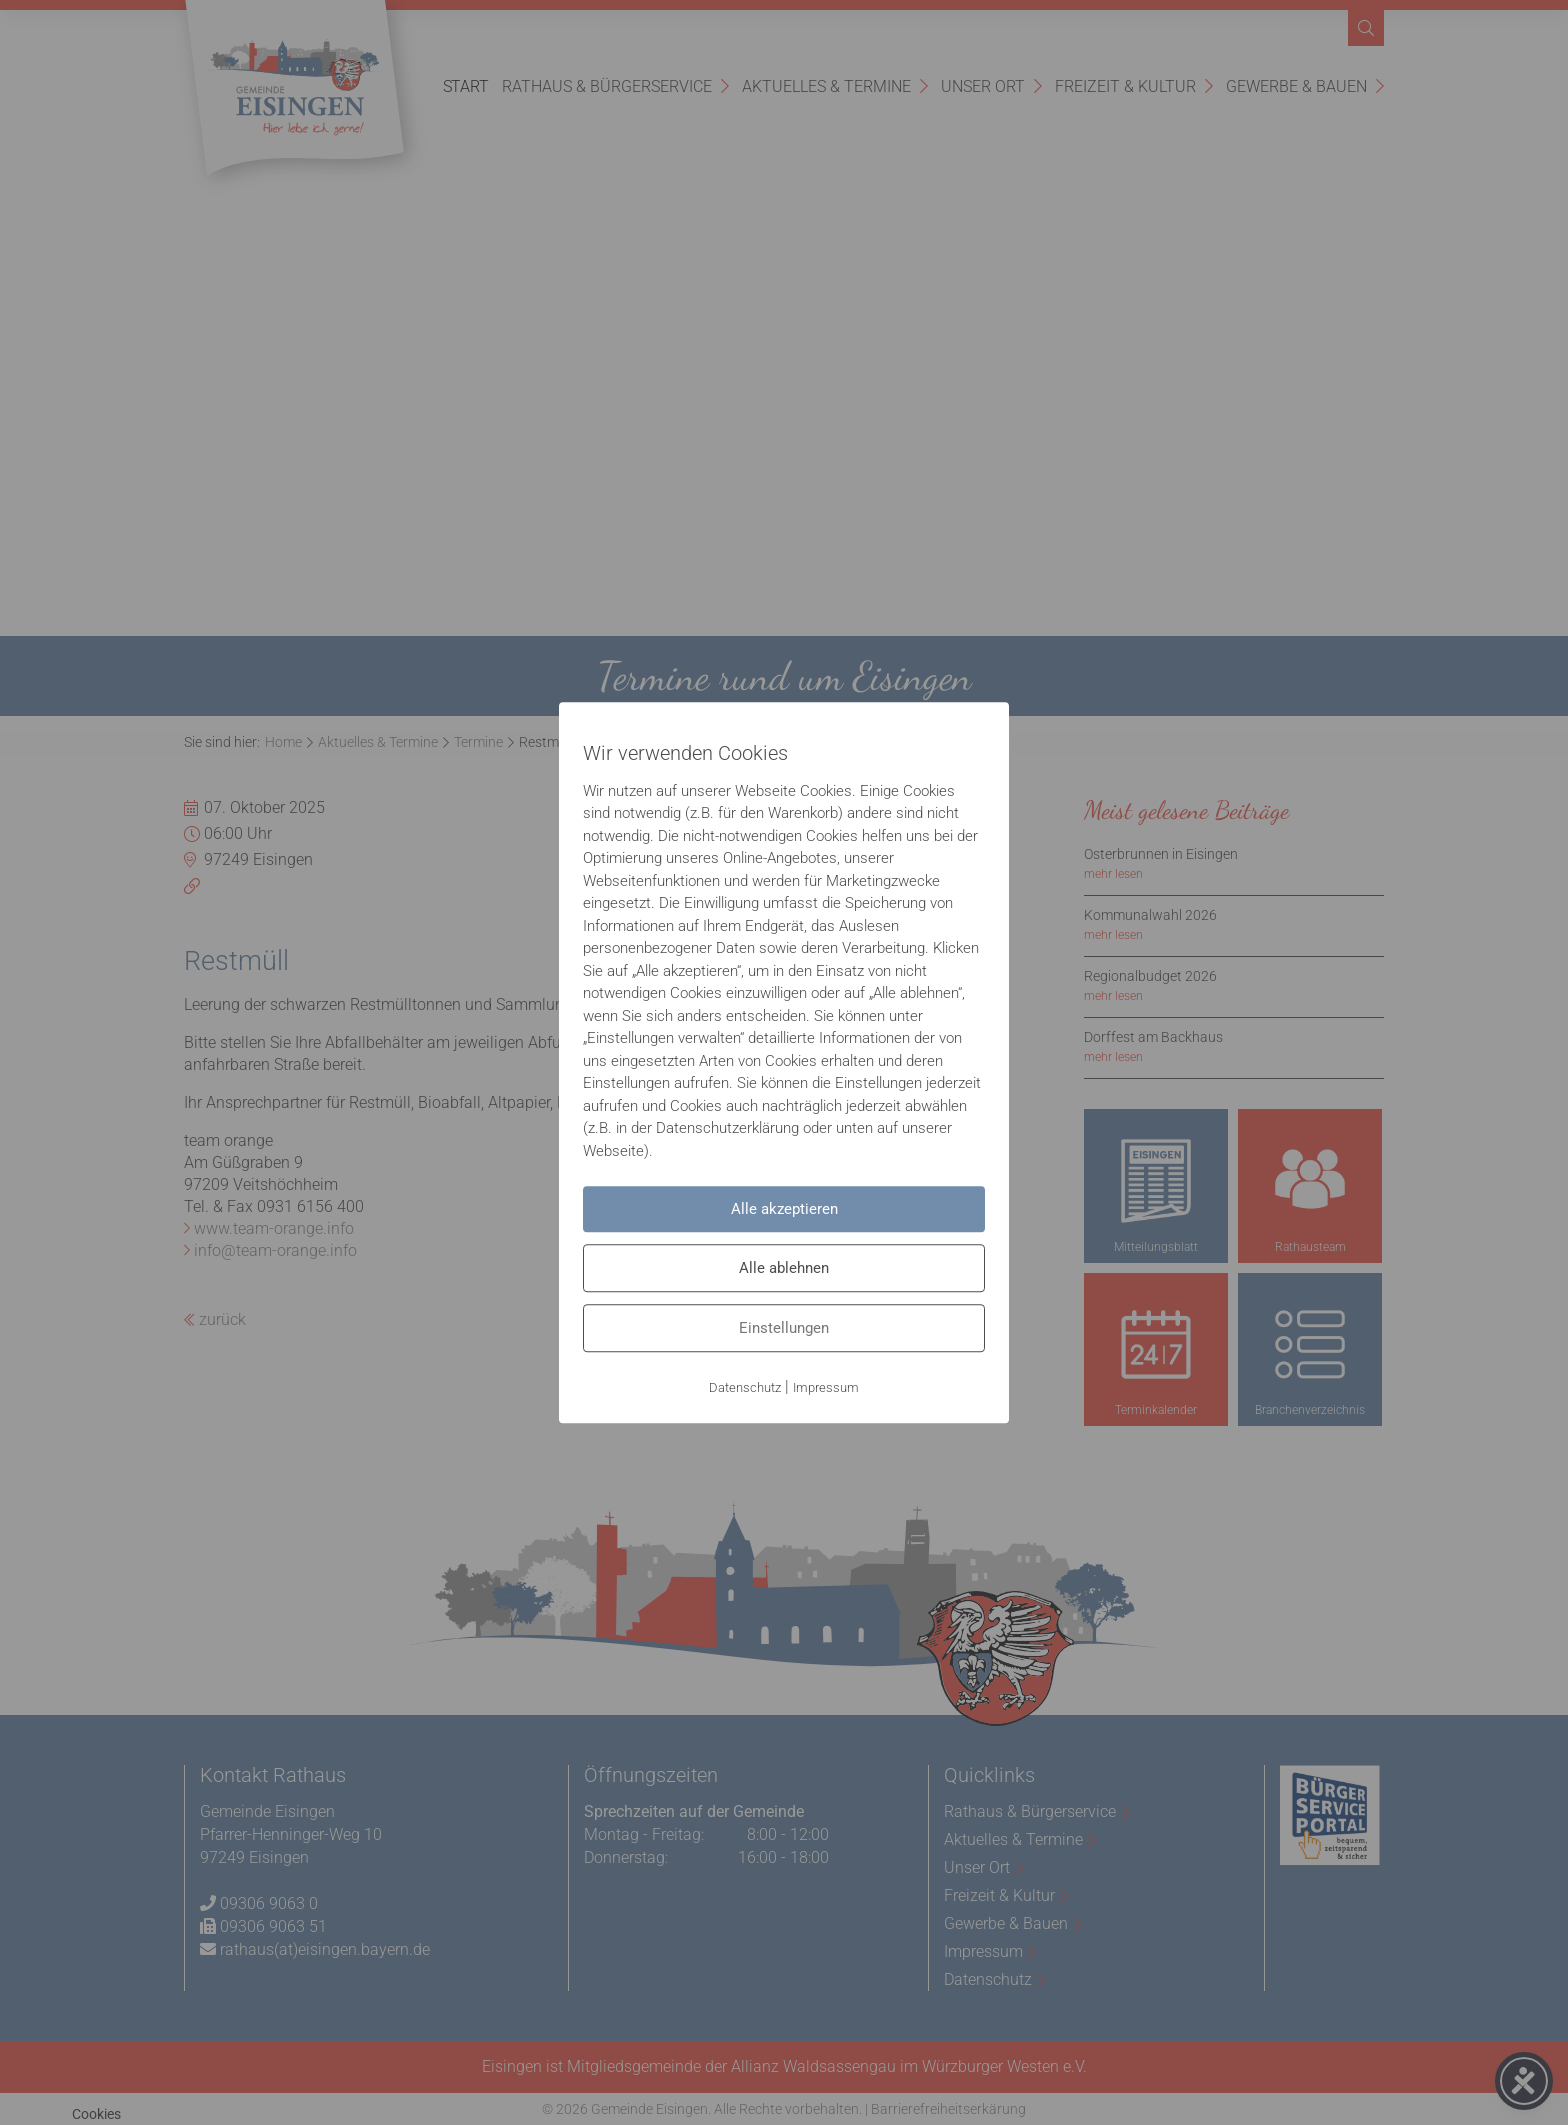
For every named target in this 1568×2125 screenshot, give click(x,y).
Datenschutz (745, 1387)
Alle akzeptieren (784, 1209)
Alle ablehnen (784, 1268)
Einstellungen (784, 1328)
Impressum (826, 1387)
